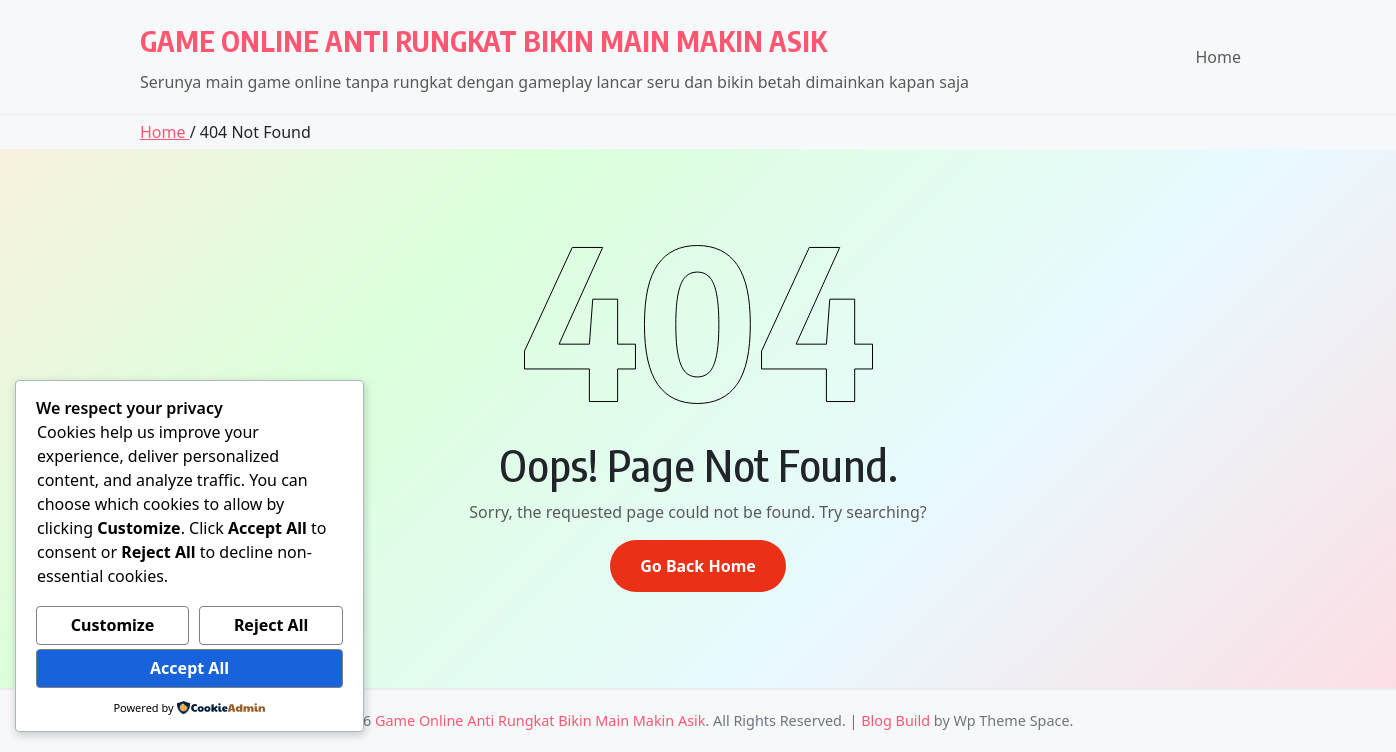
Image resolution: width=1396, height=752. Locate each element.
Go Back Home (698, 566)
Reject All (271, 625)
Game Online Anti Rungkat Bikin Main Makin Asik (483, 40)
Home (1218, 57)
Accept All (189, 668)
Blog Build (895, 720)
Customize (112, 625)
